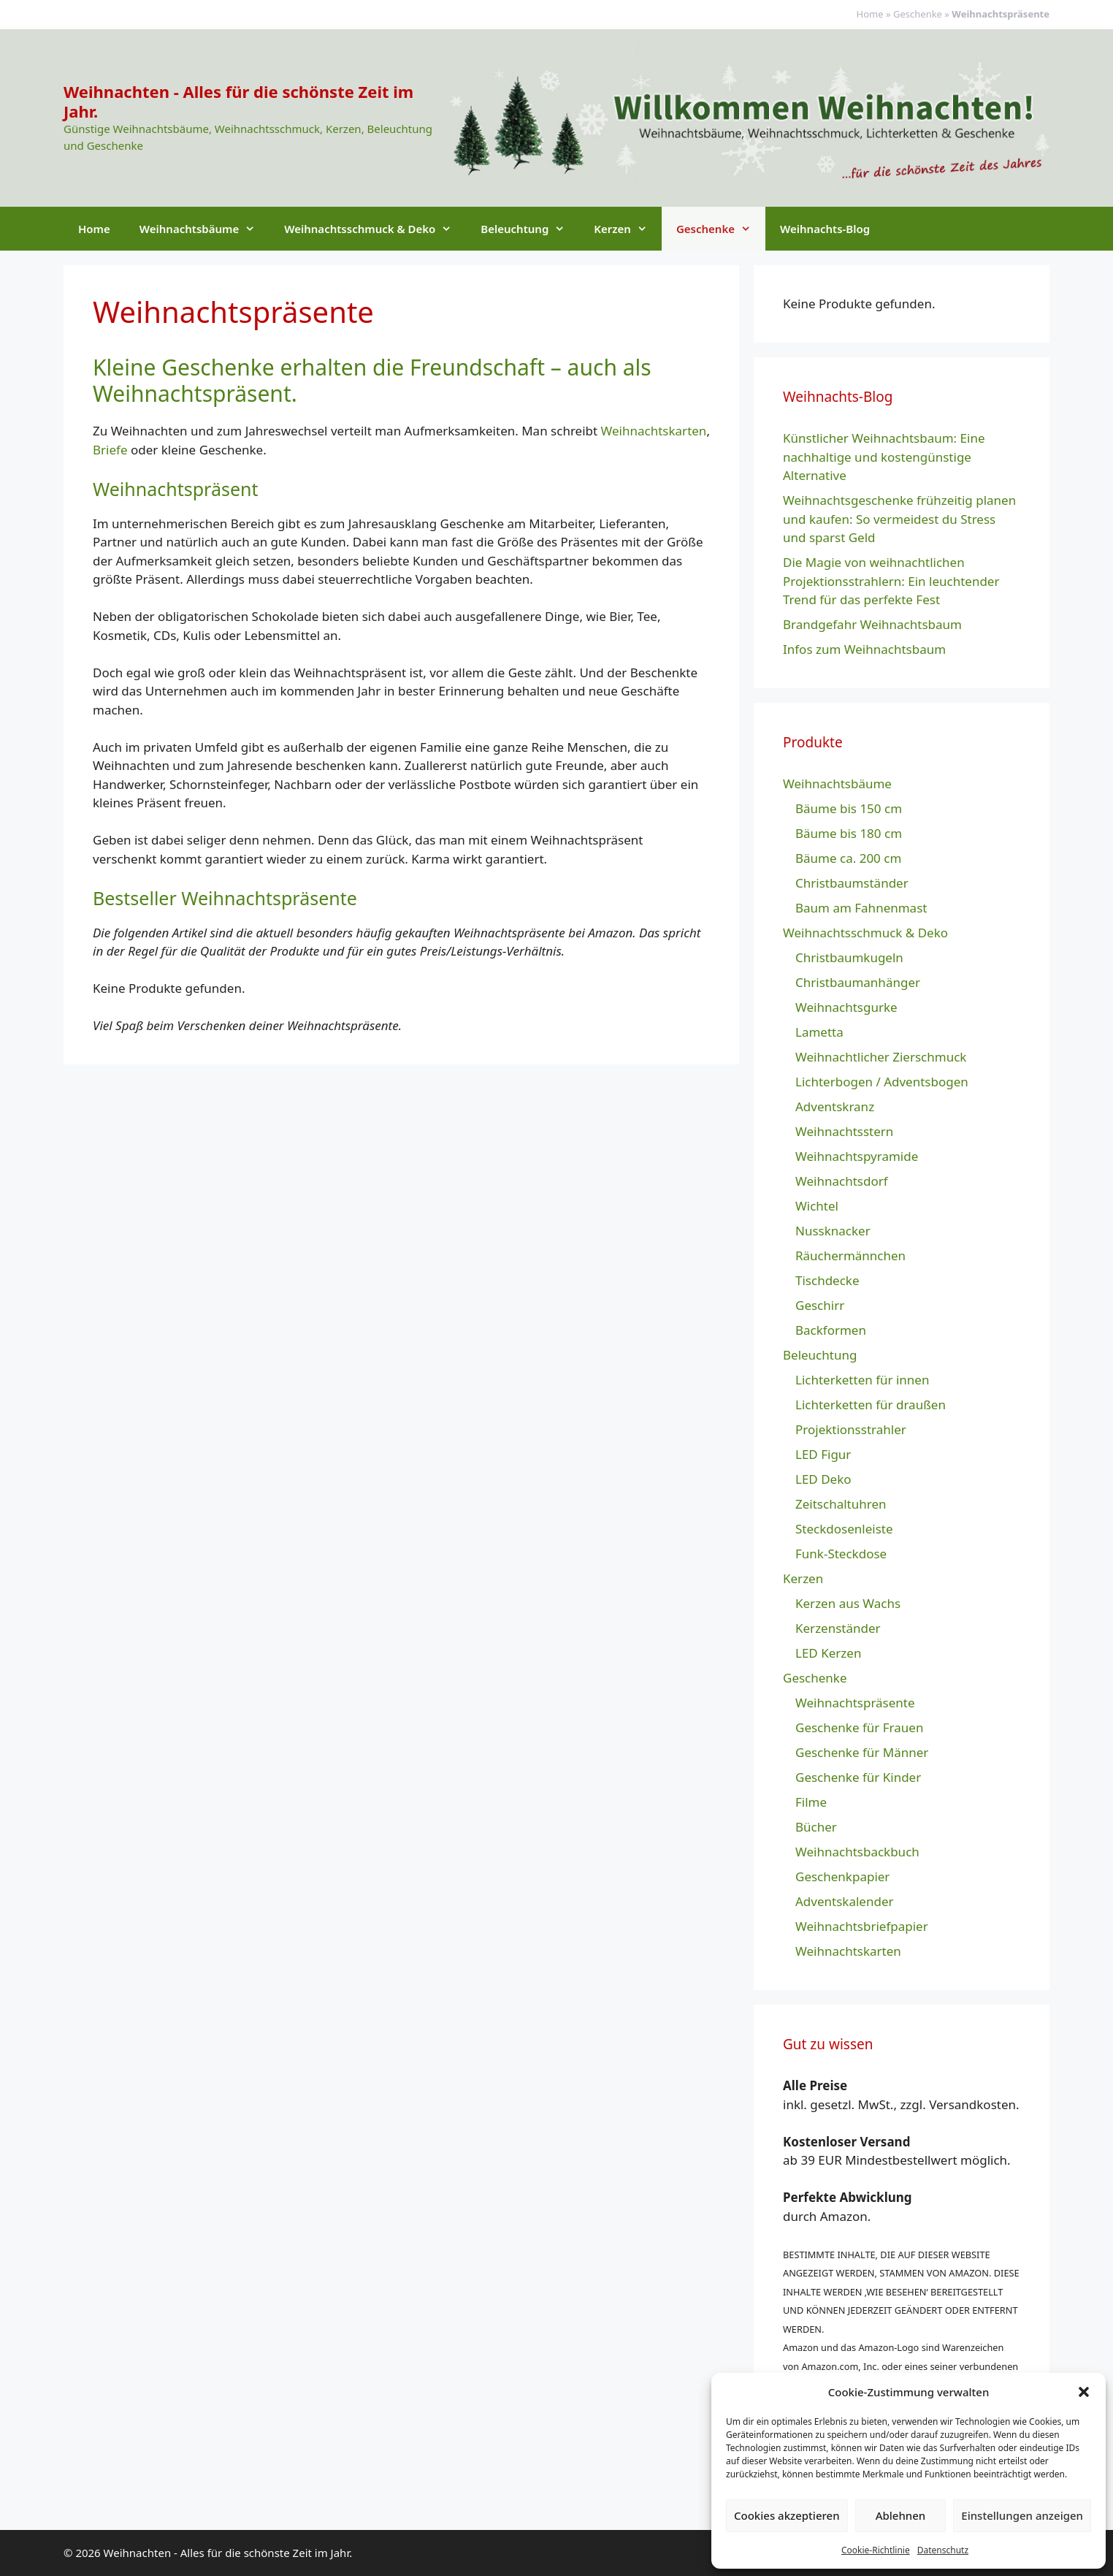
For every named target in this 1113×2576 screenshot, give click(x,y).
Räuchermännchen (850, 1255)
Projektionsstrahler (850, 1429)
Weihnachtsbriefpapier (861, 1926)
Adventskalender (844, 1901)
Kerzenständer (838, 1628)
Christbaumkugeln (849, 957)
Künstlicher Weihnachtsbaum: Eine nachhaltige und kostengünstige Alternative (884, 457)
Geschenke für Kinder (858, 1777)
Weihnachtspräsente (855, 1702)
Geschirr (819, 1305)
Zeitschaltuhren (841, 1503)
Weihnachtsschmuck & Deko (375, 229)
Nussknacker (833, 1230)
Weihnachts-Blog (825, 228)
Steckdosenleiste (844, 1528)
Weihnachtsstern (844, 1131)
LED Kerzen (828, 1653)
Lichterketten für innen (862, 1379)
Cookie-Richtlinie (875, 2550)
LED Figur (823, 1454)
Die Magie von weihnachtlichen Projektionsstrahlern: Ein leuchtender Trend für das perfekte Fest (891, 581)
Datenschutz (942, 2550)
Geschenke (917, 13)
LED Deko (823, 1479)
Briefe (110, 449)
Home (870, 13)
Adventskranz (834, 1106)
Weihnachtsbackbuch (857, 1851)
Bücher (816, 1826)
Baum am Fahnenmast (861, 907)
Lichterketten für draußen (870, 1404)
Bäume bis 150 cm (848, 808)
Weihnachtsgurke (846, 1007)
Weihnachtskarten (654, 430)
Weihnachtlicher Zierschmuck (880, 1056)
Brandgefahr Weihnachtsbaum (872, 624)
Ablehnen (901, 2515)
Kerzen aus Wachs (847, 1603)
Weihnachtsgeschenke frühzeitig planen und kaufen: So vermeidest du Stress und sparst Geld (899, 519)
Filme (811, 1802)
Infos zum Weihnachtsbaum (864, 649)
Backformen (830, 1330)
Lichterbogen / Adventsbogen (881, 1081)
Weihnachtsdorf (841, 1181)
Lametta (819, 1032)
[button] (1083, 2392)
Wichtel (816, 1205)
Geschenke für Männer (861, 1752)
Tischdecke (827, 1280)
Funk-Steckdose (841, 1553)
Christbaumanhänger (857, 982)
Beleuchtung (530, 229)
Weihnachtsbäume (204, 229)
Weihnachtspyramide (856, 1156)
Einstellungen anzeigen (1022, 2515)
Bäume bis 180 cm (848, 833)
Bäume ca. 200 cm (848, 858)
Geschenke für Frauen (859, 1727)
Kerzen (628, 229)
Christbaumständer (852, 882)
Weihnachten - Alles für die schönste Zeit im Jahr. (238, 100)
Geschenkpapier (842, 1876)
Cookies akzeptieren (787, 2515)
